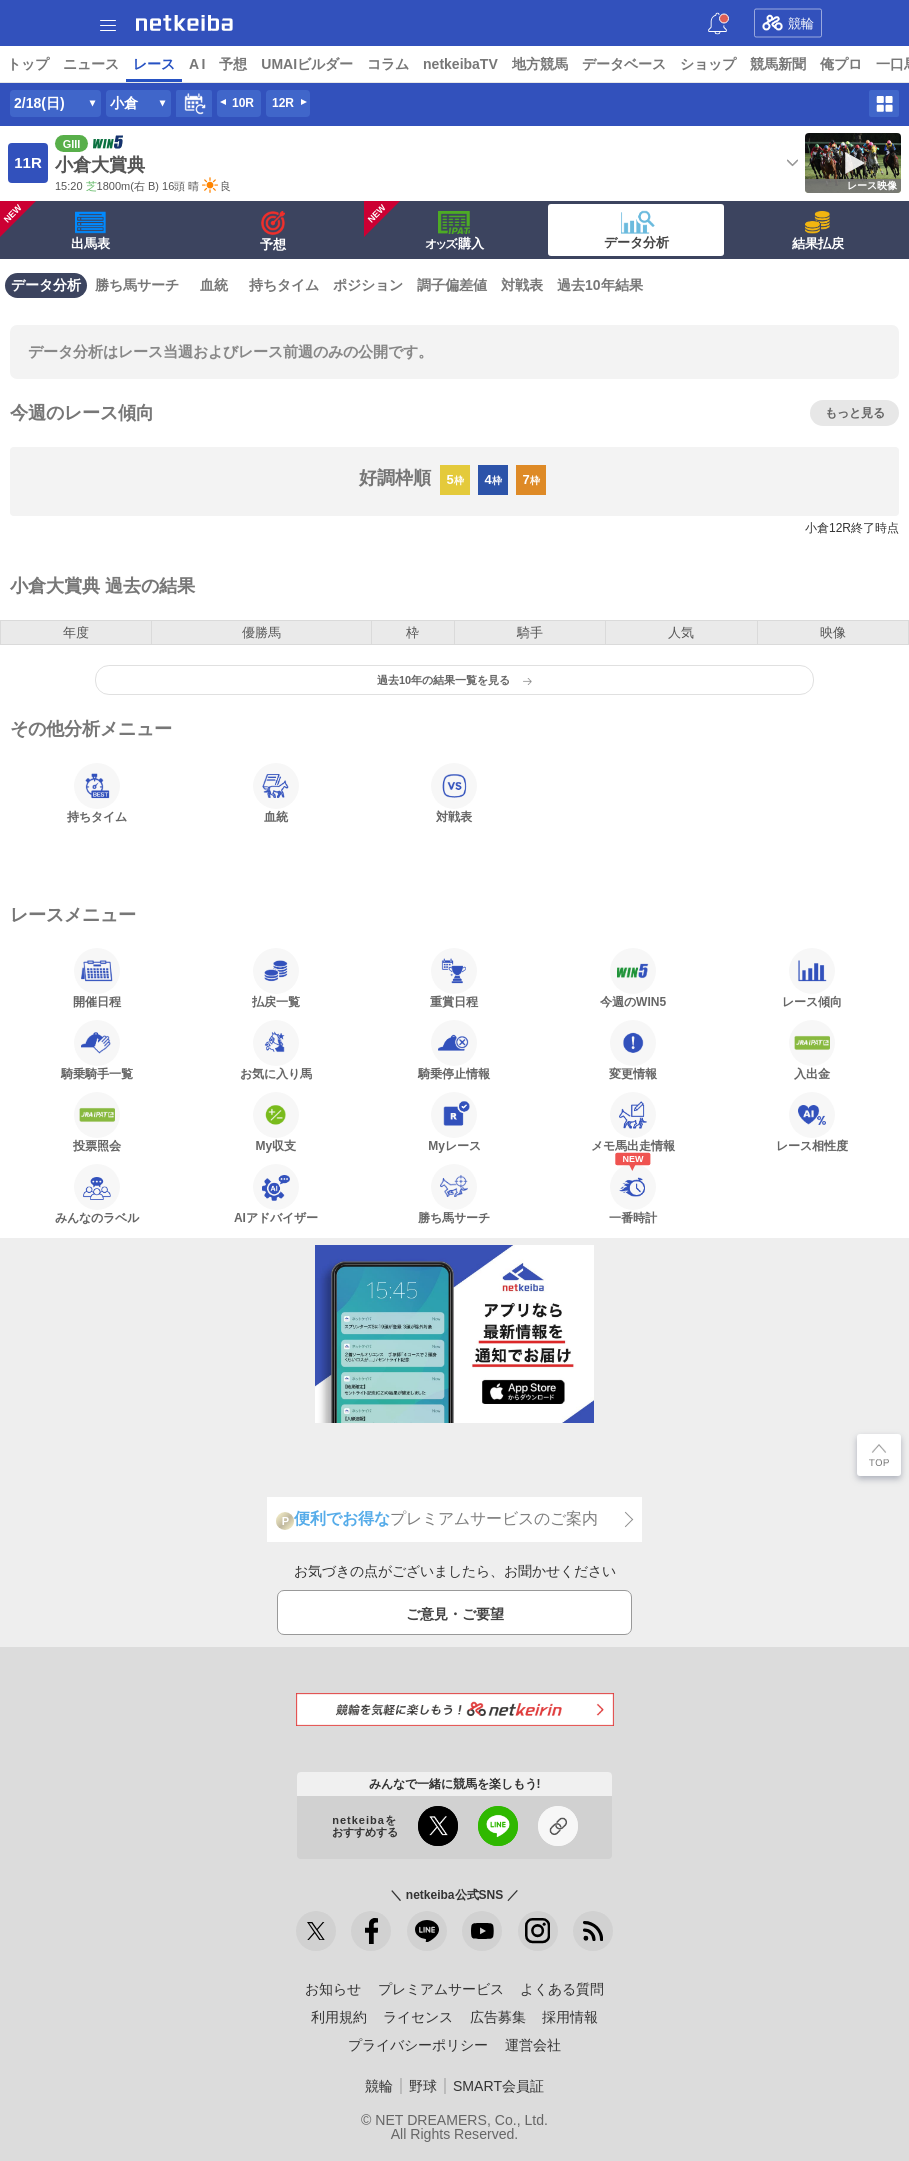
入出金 (812, 1050)
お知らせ (333, 1989)
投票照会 (97, 1122)
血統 (214, 285)
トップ (28, 64)
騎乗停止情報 (454, 1050)
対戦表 (522, 285)
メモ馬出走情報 (633, 1122)
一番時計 (633, 1194)
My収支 (276, 1122)
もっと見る (855, 413)
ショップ (708, 64)
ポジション (368, 285)
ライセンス (418, 2017)
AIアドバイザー (276, 1194)
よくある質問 (562, 1989)
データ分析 (636, 230)
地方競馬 (540, 64)
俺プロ (841, 64)
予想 (233, 64)
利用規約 (339, 2017)
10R (243, 103)
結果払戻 (818, 231)
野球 (423, 2086)
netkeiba (184, 23)
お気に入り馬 (276, 1050)
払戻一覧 (276, 978)
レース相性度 (812, 1122)
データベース (624, 64)
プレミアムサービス (441, 1989)
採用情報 (570, 2017)
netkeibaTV (460, 64)
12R (283, 103)
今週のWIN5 (633, 978)
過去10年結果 (600, 285)
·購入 (424, 226)
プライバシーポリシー (418, 2045)
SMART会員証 (498, 2086)
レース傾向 (812, 978)
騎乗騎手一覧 (97, 1050)
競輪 (788, 23)
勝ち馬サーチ (137, 285)
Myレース (454, 1122)
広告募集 (498, 2017)
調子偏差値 (452, 285)
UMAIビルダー (307, 64)
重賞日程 (454, 978)
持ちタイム (284, 285)
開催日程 (97, 978)
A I (197, 64)
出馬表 (55, 226)
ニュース (91, 64)
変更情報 (633, 1050)
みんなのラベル (97, 1194)
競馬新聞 (778, 64)
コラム (388, 64)
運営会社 (533, 2045)
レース (154, 64)
